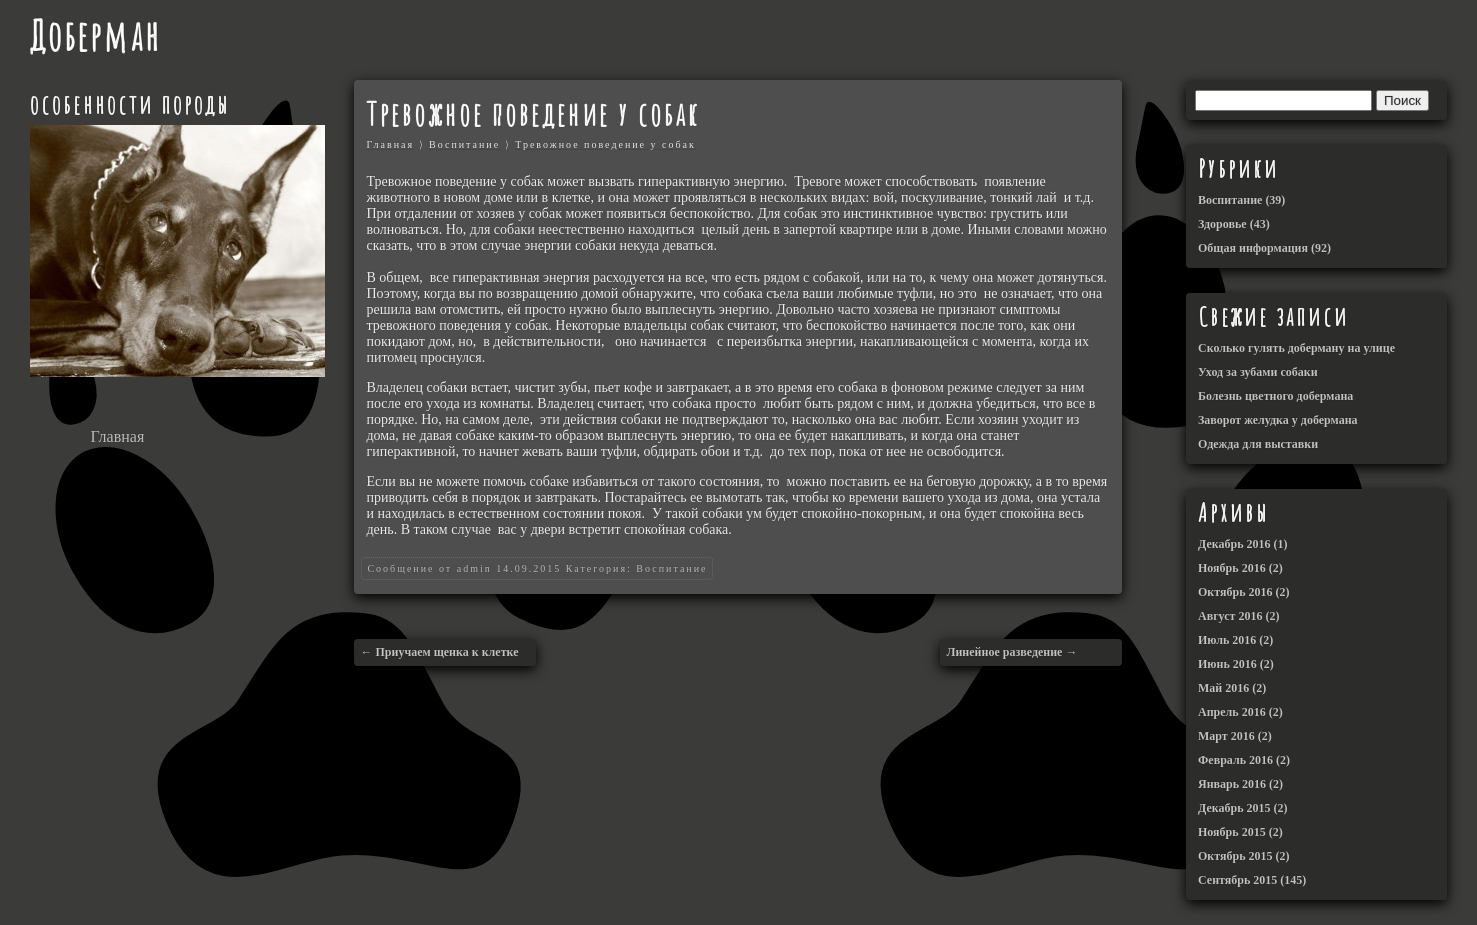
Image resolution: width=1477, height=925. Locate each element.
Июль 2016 (1227, 640)
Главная (118, 436)
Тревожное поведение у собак (605, 144)
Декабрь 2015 (1234, 808)
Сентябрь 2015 (1237, 880)
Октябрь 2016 (1235, 592)
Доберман (95, 35)
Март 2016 (1226, 736)
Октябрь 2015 (1235, 856)
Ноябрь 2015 (1232, 832)
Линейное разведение (1004, 652)
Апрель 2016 (1232, 712)
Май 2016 (1223, 688)
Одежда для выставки (1258, 444)
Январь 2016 (1232, 784)
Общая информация (1253, 248)
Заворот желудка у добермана (1278, 420)
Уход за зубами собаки (1258, 372)
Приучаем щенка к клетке (446, 652)
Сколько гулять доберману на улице (1296, 348)
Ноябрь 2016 (1232, 568)
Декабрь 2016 (1234, 544)
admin (474, 568)
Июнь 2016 (1227, 664)
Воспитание (464, 144)
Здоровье (1222, 224)
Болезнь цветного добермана (1275, 396)
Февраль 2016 (1235, 760)
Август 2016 (1230, 616)
